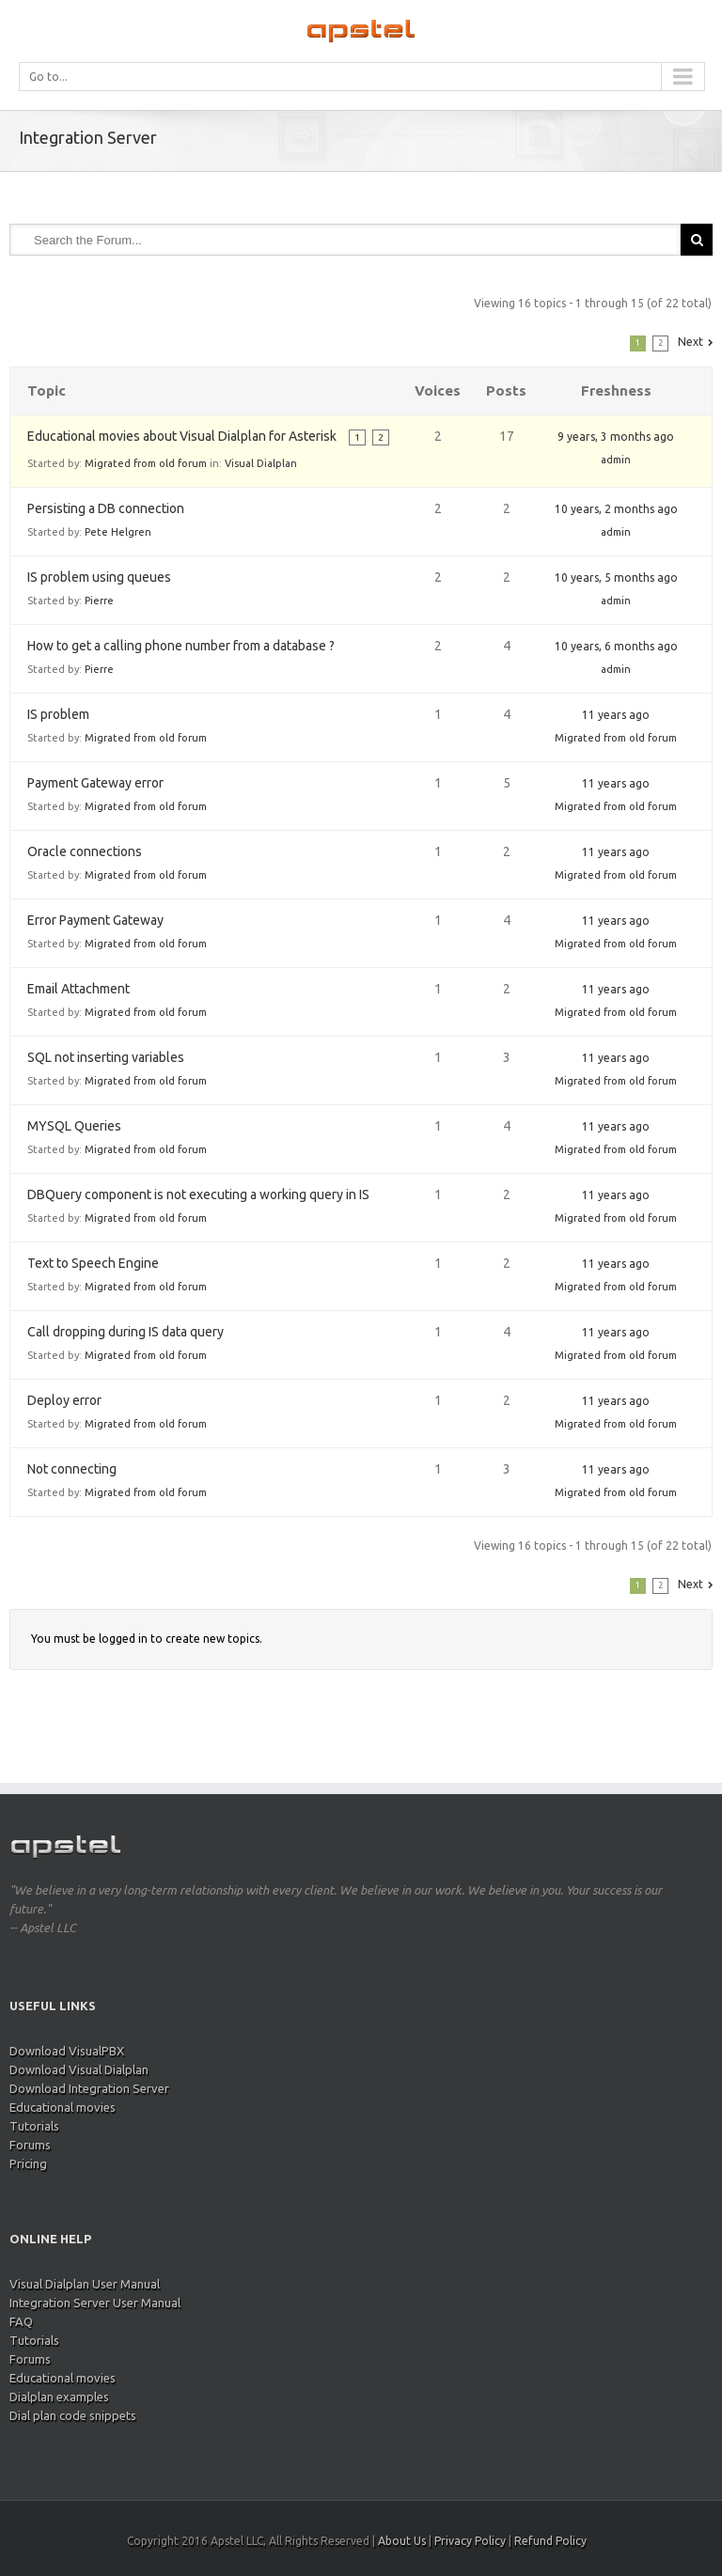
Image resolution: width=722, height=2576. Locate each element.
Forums (30, 2144)
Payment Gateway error (95, 782)
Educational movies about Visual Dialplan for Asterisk (182, 436)
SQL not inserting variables (105, 1057)
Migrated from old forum (146, 463)
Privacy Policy (470, 2541)
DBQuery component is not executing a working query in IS (198, 1194)
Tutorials (34, 2125)
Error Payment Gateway (95, 920)
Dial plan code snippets (72, 2415)
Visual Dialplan (261, 463)
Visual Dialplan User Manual (84, 2283)
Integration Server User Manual (94, 2302)
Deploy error (64, 1400)
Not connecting (72, 1468)
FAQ (21, 2321)
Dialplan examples (59, 2396)
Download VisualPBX (66, 2050)
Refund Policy (550, 2541)
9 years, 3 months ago (615, 436)
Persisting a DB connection (105, 508)
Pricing (28, 2163)
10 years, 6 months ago (616, 646)
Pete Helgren (118, 532)
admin (616, 459)
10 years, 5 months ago (616, 577)
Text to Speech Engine (93, 1263)
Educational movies (62, 2107)
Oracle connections (84, 851)
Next (690, 342)
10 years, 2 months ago (616, 509)
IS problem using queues (99, 577)
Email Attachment (78, 988)
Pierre (99, 600)
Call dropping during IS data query (125, 1331)
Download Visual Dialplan (79, 2069)
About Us (402, 2541)
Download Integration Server (89, 2088)
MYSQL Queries (74, 1125)
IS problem (58, 714)
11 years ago (616, 715)
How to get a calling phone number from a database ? (181, 645)
